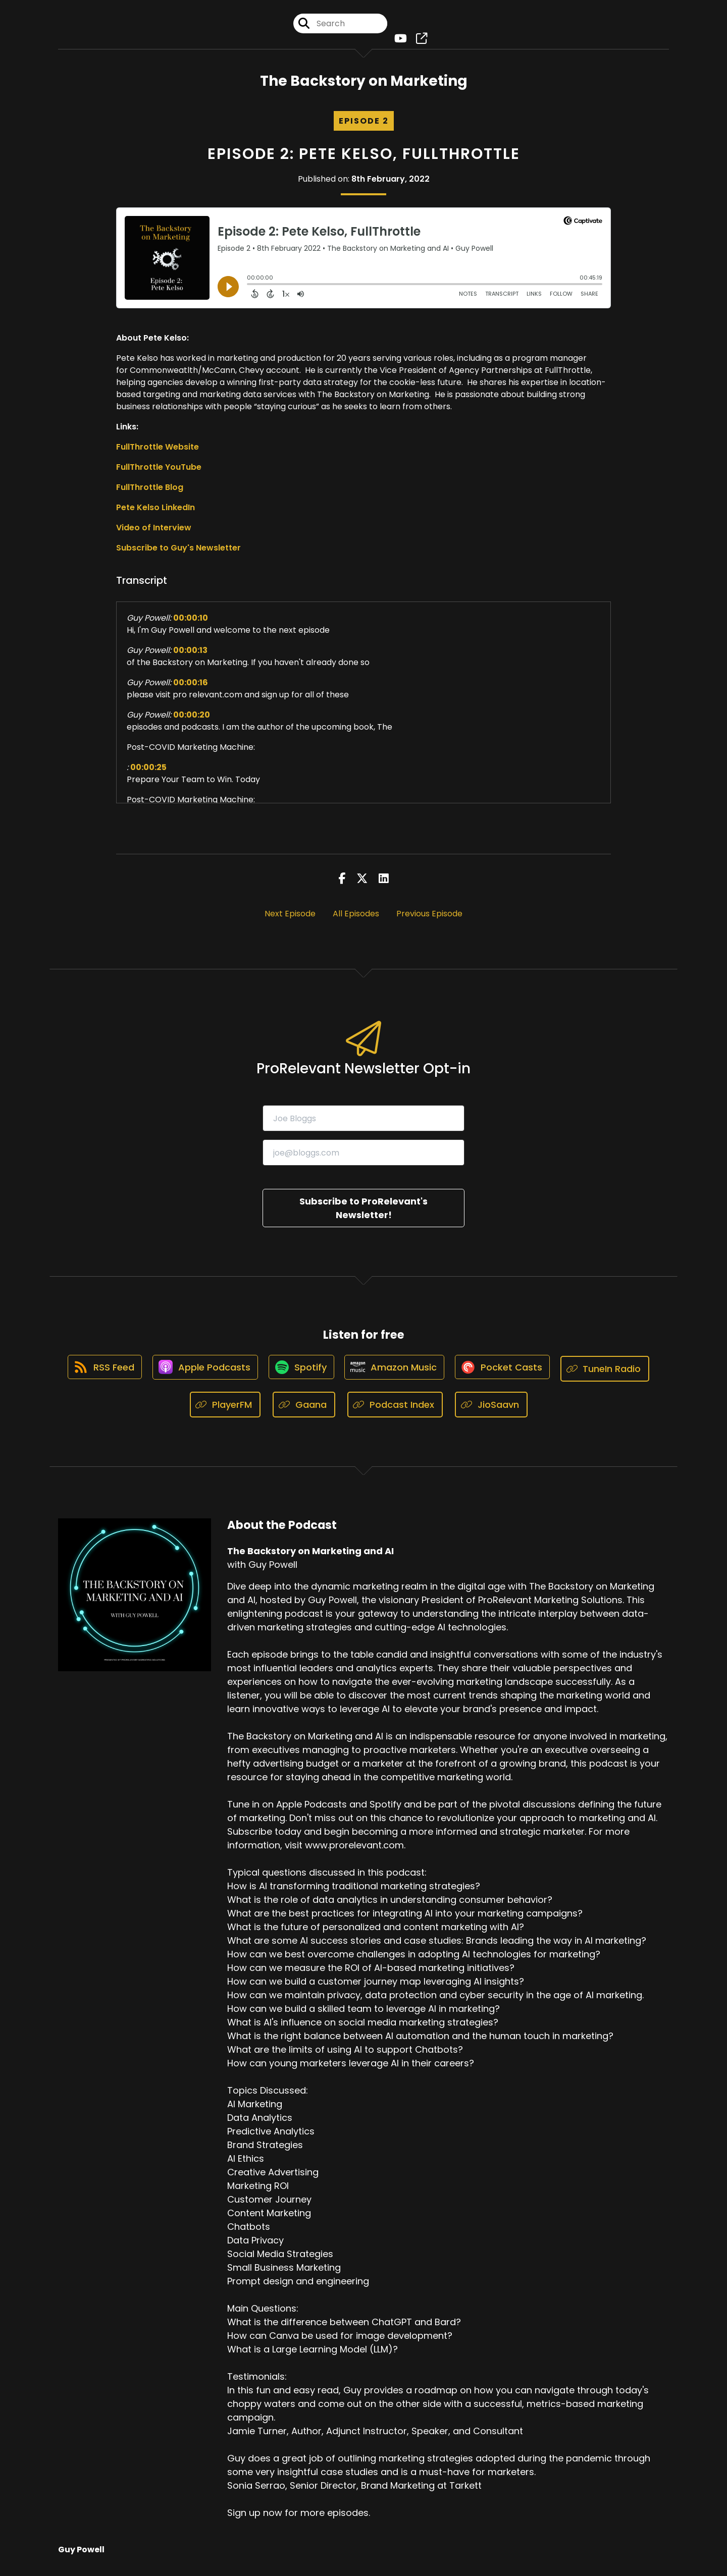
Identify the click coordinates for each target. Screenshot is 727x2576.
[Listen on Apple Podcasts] (201, 1372)
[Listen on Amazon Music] (396, 1372)
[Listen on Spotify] (300, 1372)
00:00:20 (191, 718)
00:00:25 (148, 771)
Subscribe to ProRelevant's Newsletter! (363, 1211)
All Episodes (356, 916)
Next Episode (290, 916)
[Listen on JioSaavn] (491, 1408)
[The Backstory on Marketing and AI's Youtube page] (400, 40)
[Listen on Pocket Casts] (507, 1372)
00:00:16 (190, 686)
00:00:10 (190, 621)
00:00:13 (190, 654)
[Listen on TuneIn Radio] (612, 1372)
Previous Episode (429, 916)
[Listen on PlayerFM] (225, 1408)
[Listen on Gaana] (304, 1408)
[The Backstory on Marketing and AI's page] (419, 40)
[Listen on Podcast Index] (395, 1408)
